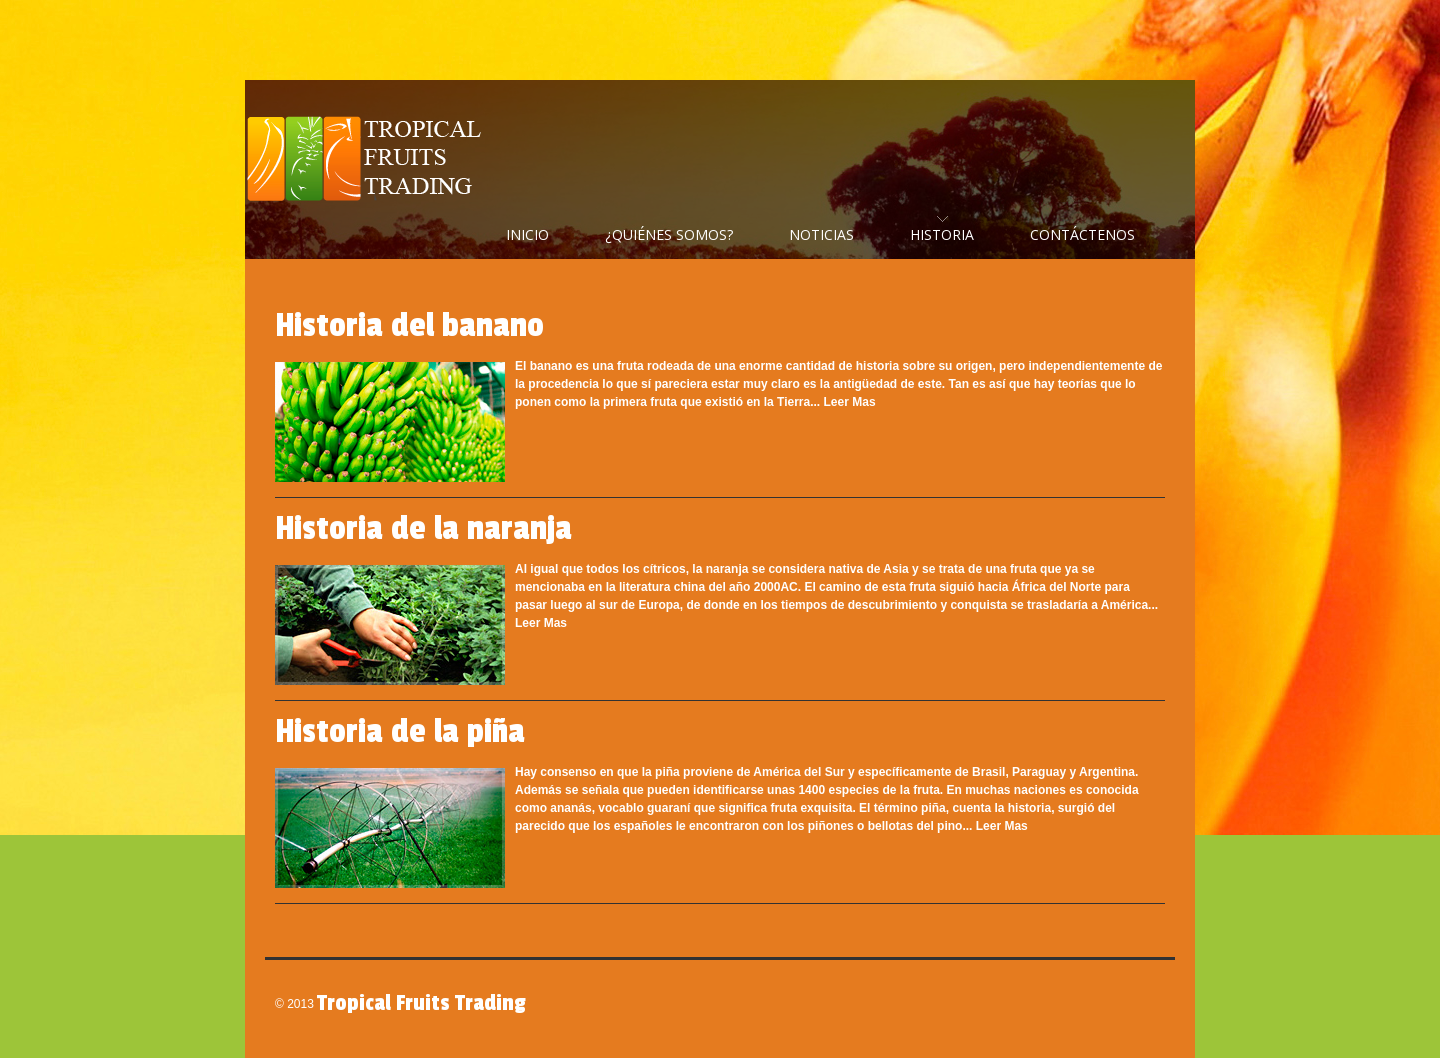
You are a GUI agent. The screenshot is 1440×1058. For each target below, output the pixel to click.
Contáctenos (1082, 234)
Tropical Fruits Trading (370, 160)
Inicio (527, 234)
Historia (942, 234)
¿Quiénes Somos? (669, 234)
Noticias (821, 234)
